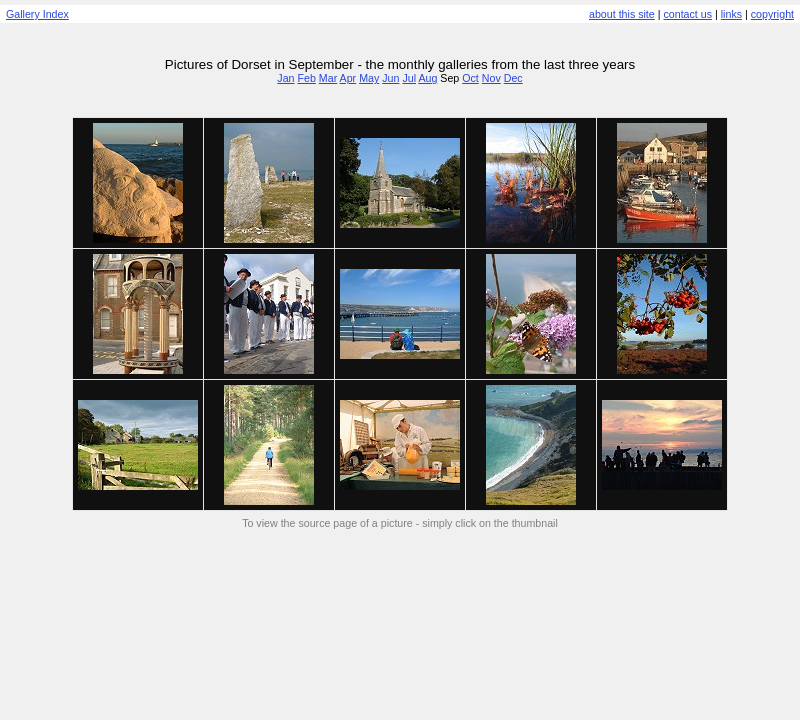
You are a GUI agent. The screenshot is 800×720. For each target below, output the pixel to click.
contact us (687, 14)
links (731, 14)
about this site (622, 14)
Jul (409, 78)
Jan (285, 78)
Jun (390, 78)
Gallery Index (37, 14)
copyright (772, 14)
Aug (427, 78)
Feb (306, 78)
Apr (348, 78)
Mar (328, 78)
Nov (491, 78)
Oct (470, 78)
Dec (513, 78)
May (369, 78)
